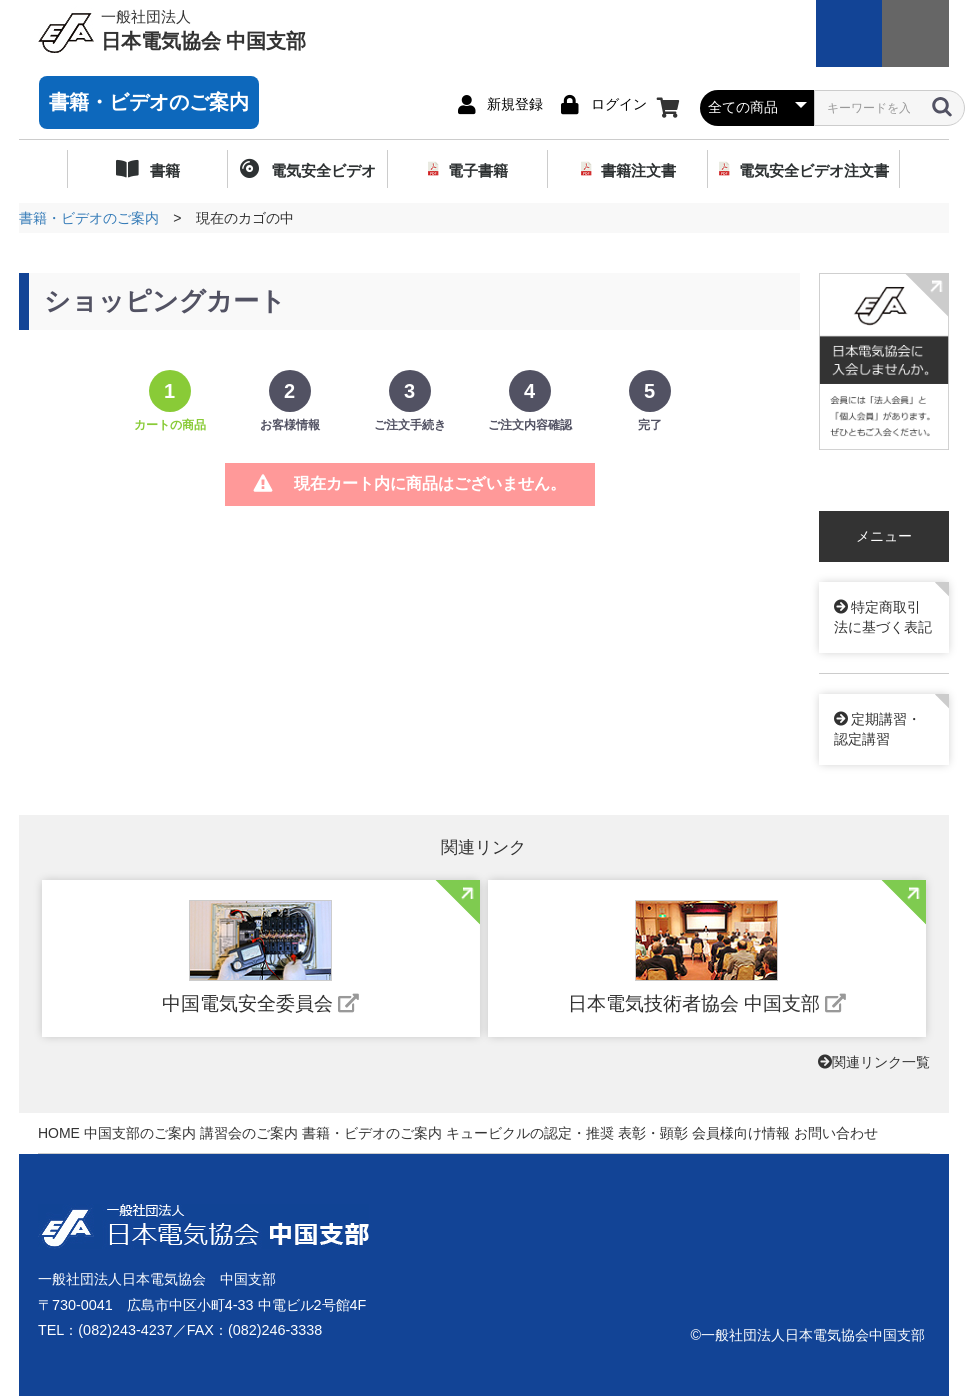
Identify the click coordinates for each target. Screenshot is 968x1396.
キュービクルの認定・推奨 (530, 1133)
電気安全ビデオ (320, 170)
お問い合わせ (836, 1133)
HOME (59, 1133)
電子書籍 (478, 170)
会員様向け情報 (741, 1133)
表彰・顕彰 (653, 1133)
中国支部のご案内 (140, 1133)
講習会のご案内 (249, 1133)
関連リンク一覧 (874, 1062)
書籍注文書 (638, 170)
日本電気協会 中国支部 (204, 29)
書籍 (163, 170)
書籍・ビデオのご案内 (149, 102)
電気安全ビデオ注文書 (814, 170)
